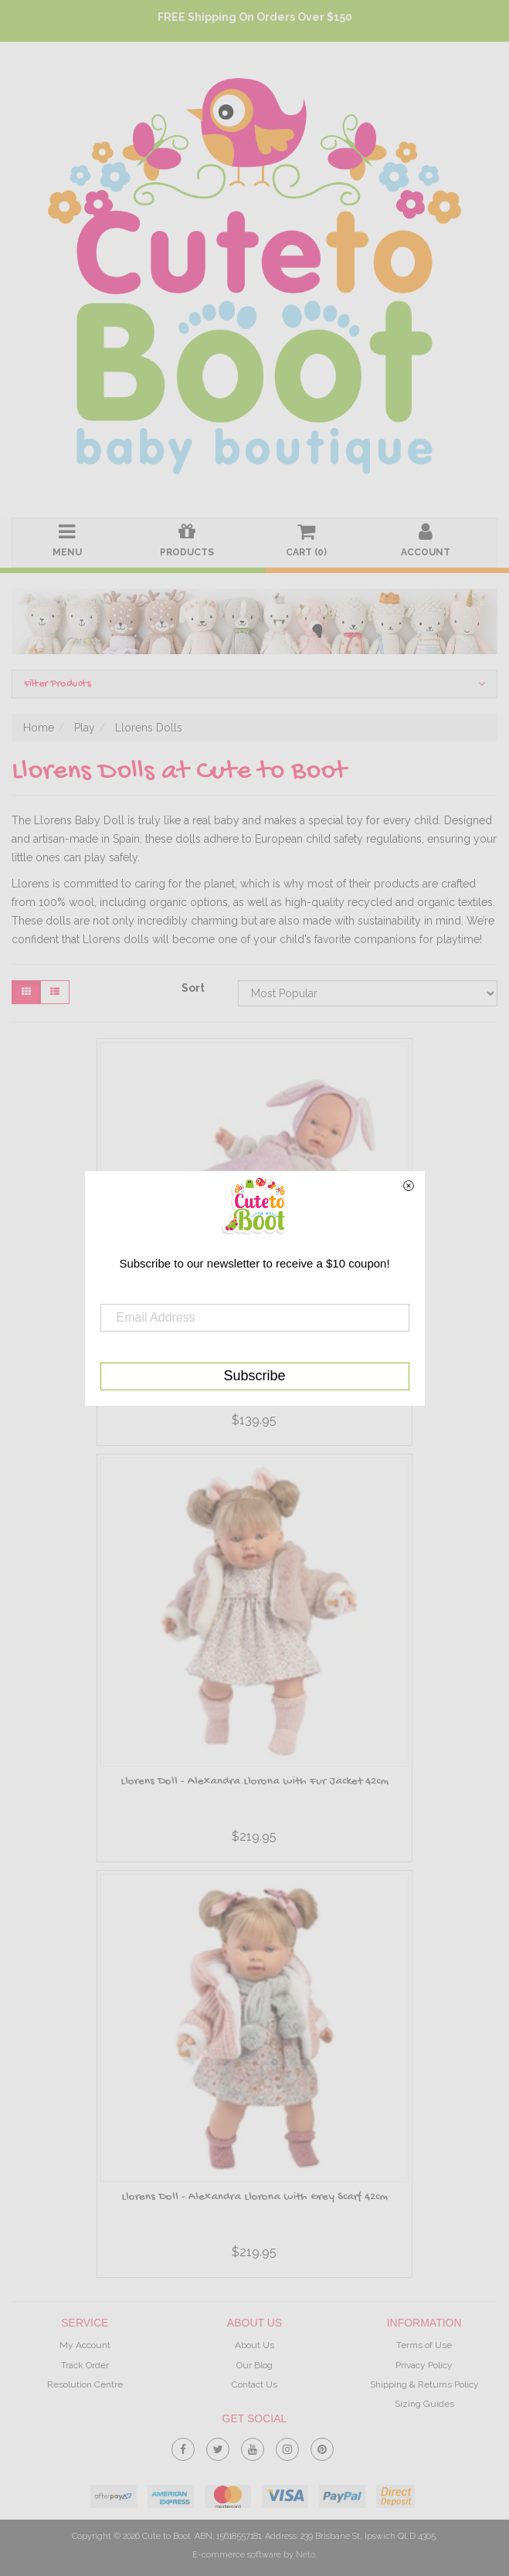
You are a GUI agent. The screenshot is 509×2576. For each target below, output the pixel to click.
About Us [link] (254, 2345)
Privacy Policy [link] (424, 2365)
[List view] (55, 992)
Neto (305, 2555)
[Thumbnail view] (26, 992)
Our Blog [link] (254, 2365)
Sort (193, 988)
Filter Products (254, 684)
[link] (183, 2446)
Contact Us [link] (254, 2384)
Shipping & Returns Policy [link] (424, 2384)
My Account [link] (84, 2345)
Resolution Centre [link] (85, 2384)
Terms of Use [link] (424, 2345)
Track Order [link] (85, 2365)
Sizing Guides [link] (424, 2403)
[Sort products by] (367, 993)
